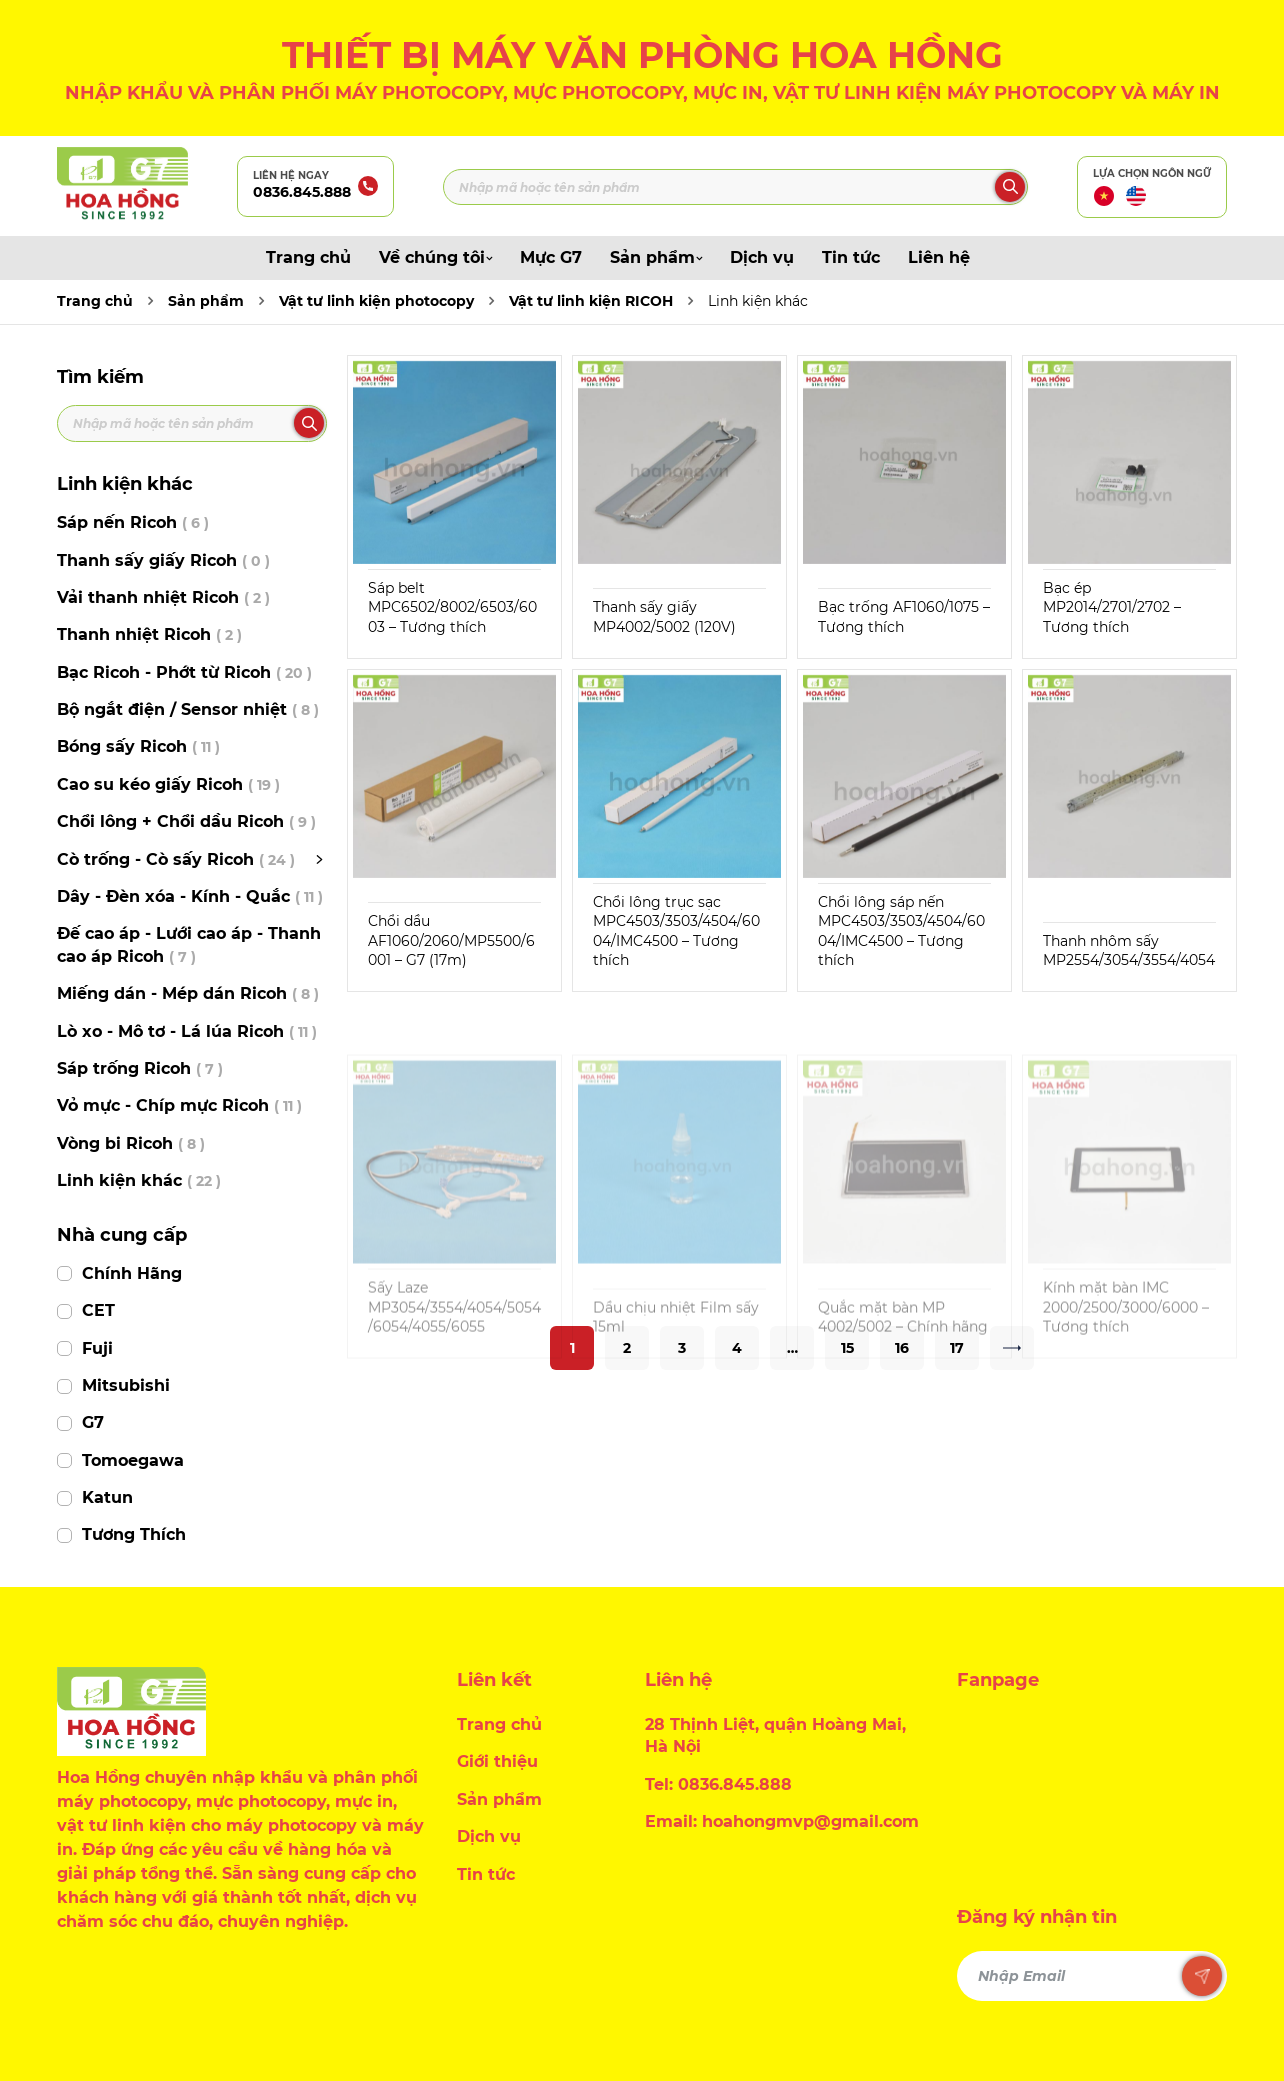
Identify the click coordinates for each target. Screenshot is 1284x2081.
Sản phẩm (656, 257)
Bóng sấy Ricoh (138, 746)
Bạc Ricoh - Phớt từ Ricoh (184, 672)
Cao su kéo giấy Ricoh (168, 784)
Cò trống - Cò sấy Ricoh (176, 859)
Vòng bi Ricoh (131, 1143)
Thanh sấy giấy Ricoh (163, 560)
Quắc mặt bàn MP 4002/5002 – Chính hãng (903, 1362)
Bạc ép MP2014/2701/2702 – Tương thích (1112, 607)
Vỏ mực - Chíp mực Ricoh (179, 1105)
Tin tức (851, 257)
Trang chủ (308, 257)
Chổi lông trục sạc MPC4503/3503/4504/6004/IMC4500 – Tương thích (676, 931)
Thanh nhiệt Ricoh (149, 634)
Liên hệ (939, 257)
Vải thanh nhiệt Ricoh (163, 597)
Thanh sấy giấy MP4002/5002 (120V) (664, 617)
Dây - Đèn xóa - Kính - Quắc (190, 896)
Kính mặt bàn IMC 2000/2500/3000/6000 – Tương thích (1126, 1352)
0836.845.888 (302, 192)
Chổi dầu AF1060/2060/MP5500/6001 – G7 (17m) (451, 940)
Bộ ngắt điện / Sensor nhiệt (188, 709)
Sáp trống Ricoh (140, 1068)
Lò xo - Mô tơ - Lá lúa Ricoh (187, 1031)
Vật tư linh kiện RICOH (591, 301)
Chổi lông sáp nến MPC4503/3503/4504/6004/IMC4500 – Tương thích (901, 931)
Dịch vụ (762, 257)
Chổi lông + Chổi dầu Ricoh (186, 821)
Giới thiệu (497, 1761)
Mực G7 (551, 257)
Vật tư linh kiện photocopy (376, 301)
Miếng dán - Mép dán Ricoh (188, 993)
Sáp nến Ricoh (133, 522)
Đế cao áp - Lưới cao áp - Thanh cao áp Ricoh (189, 944)
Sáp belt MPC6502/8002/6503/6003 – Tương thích (452, 607)
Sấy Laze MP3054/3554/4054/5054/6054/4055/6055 (454, 1352)
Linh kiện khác (758, 301)
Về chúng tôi (435, 257)
